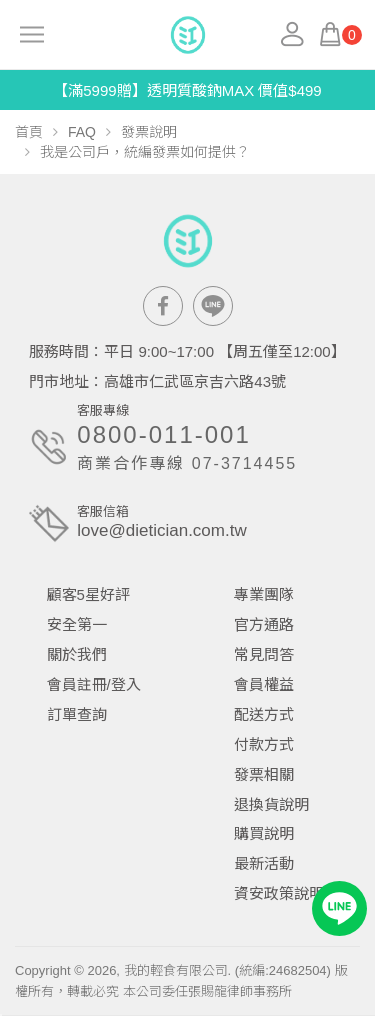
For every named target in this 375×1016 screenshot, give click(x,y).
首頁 (29, 132)
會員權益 (264, 684)
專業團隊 (264, 594)
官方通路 (264, 624)
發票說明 (149, 132)
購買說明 (264, 833)
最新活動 (264, 863)
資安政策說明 (279, 893)
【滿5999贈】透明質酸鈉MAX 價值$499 (187, 90)
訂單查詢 (77, 714)
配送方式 (264, 714)
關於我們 (77, 654)
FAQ (82, 132)
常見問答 (264, 654)
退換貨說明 (271, 804)
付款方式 (264, 744)
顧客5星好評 (88, 594)
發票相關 (264, 774)
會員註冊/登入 (94, 684)
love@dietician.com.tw (161, 530)
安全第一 (77, 624)
